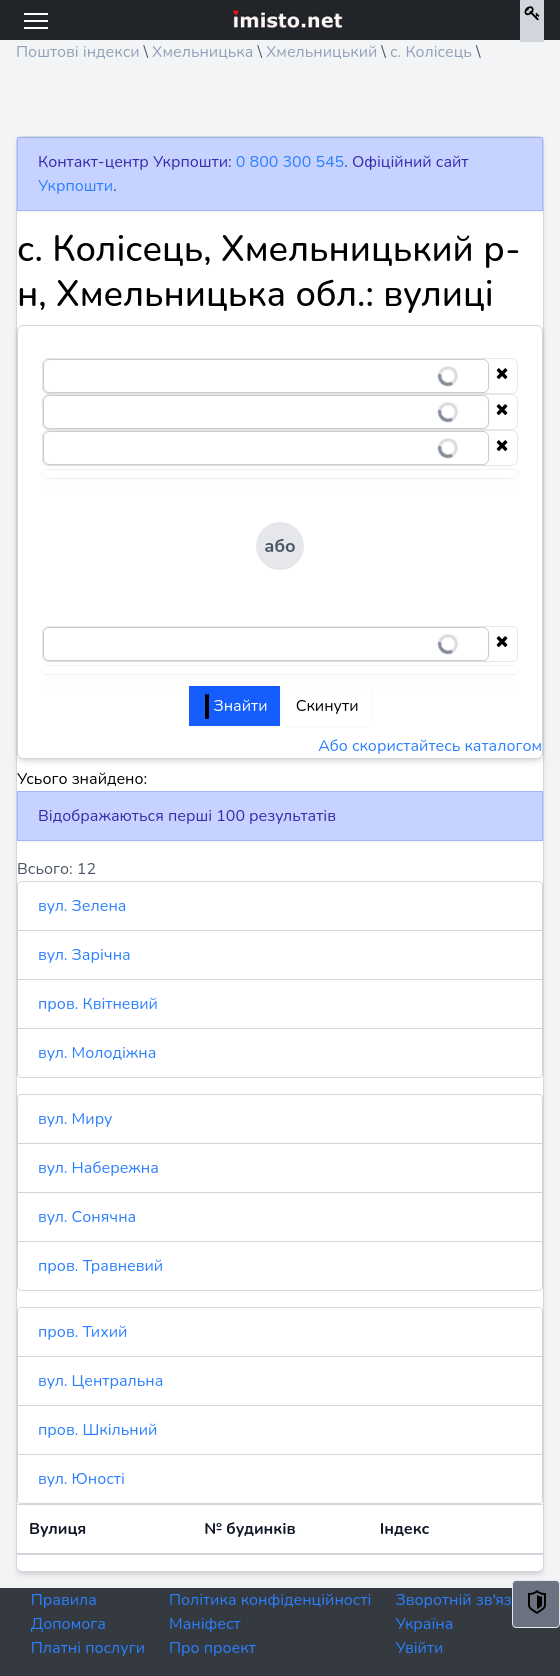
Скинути (327, 706)
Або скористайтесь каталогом (430, 746)
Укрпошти (75, 186)
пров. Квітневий (98, 1004)
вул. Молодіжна (97, 1053)
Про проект (212, 1648)
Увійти (419, 1648)
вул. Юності (81, 1479)
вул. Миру (75, 1119)
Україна (424, 1624)
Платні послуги (88, 1648)
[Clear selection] (502, 376)
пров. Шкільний (97, 1430)
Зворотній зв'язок (462, 1600)
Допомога (68, 1624)
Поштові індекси (78, 52)
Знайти (236, 706)
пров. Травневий (100, 1266)
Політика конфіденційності (270, 1600)
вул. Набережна (98, 1168)
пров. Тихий (82, 1332)
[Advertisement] (280, 106)
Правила (64, 1600)
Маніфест (205, 1624)
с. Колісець (431, 52)
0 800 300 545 (290, 162)
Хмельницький (321, 52)
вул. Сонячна (87, 1217)
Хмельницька (202, 52)
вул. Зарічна (84, 955)
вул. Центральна (100, 1381)
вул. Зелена (82, 906)
